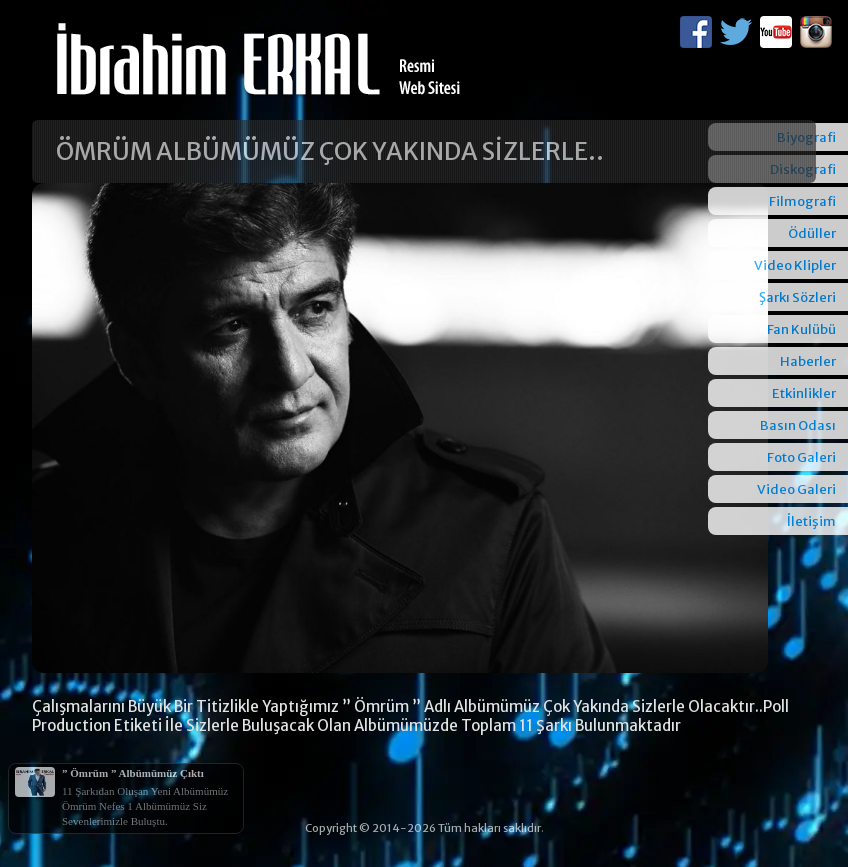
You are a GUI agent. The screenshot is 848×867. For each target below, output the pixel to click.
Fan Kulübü (801, 329)
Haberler (808, 361)
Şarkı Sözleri (797, 297)
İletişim (811, 521)
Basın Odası (798, 425)
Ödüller (812, 233)
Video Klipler (795, 265)
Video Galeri (796, 489)
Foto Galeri (801, 457)
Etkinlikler (804, 393)
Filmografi (802, 201)
